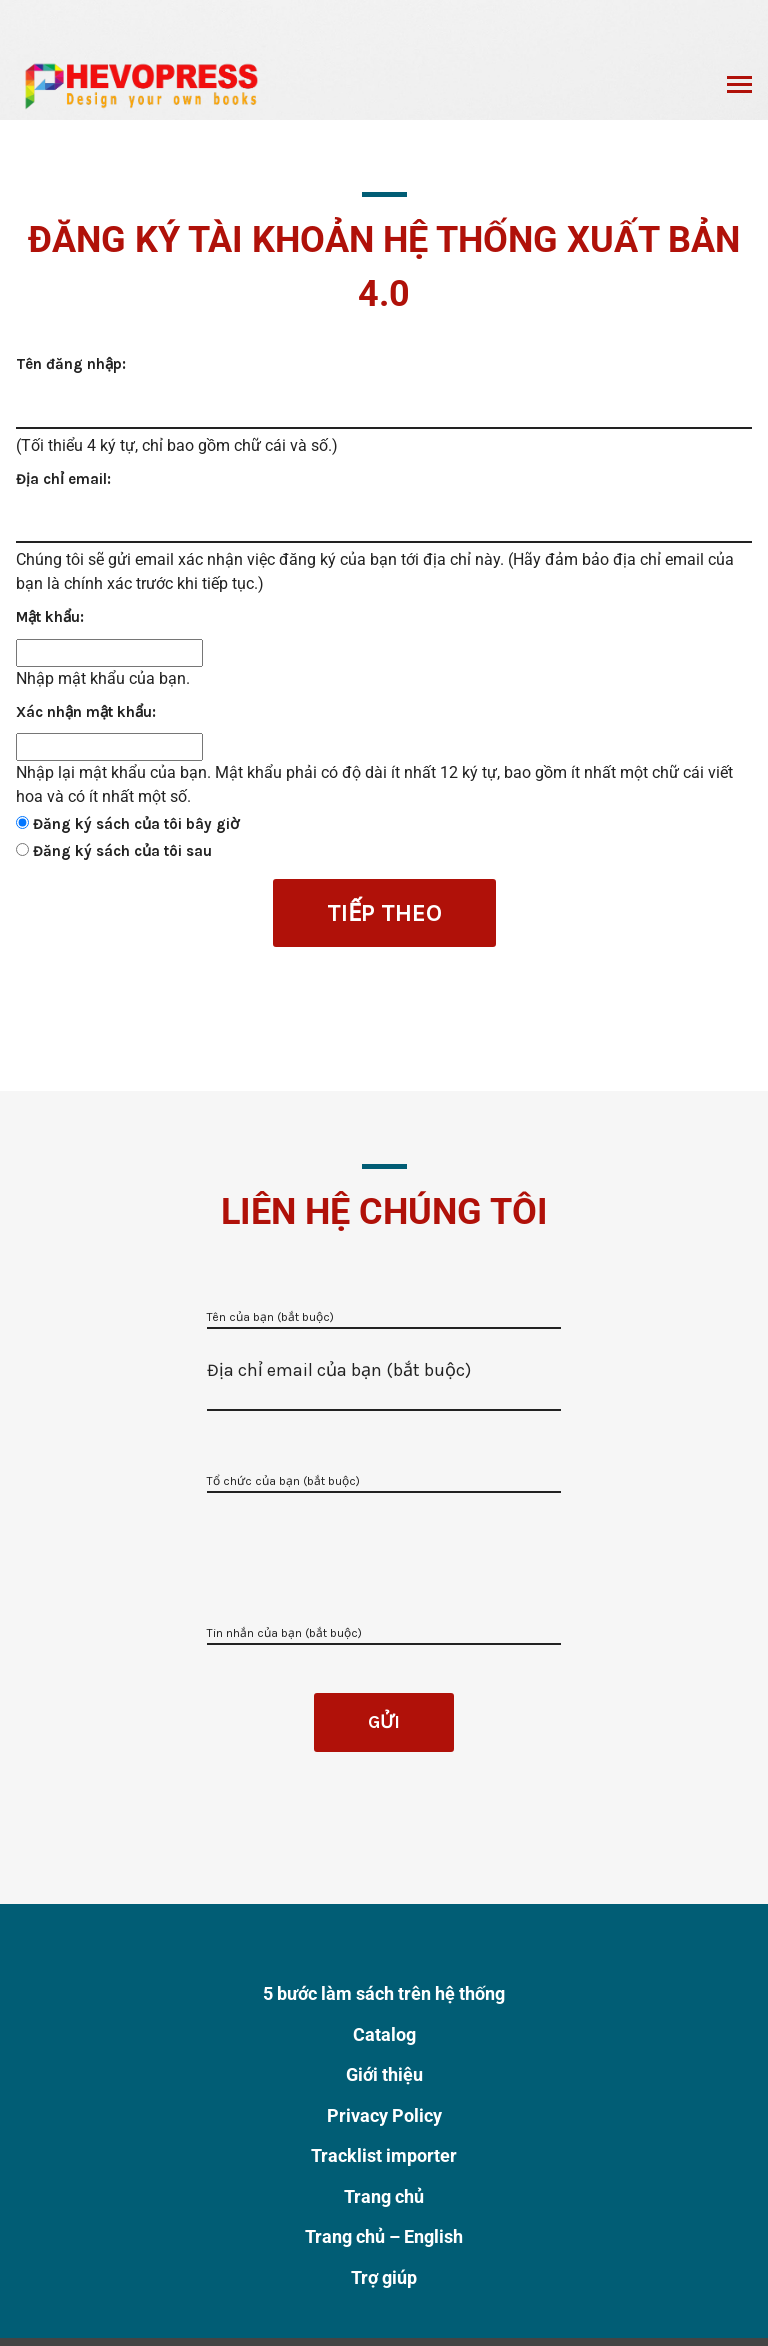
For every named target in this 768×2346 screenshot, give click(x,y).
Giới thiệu (384, 2074)
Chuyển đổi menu (739, 87)
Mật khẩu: (50, 617)
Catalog (384, 2034)
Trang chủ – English (384, 2236)
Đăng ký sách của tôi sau (122, 851)
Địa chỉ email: (63, 479)
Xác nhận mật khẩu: (86, 712)
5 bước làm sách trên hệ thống (384, 1993)
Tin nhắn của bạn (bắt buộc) (284, 1633)
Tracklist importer (384, 2155)
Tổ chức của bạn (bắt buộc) (283, 1481)
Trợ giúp (384, 2277)
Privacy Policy (384, 2115)
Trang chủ (384, 2196)
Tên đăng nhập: (71, 364)
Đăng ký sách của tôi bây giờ (136, 824)
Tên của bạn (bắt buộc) (270, 1317)
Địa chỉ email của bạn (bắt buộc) (339, 1370)
